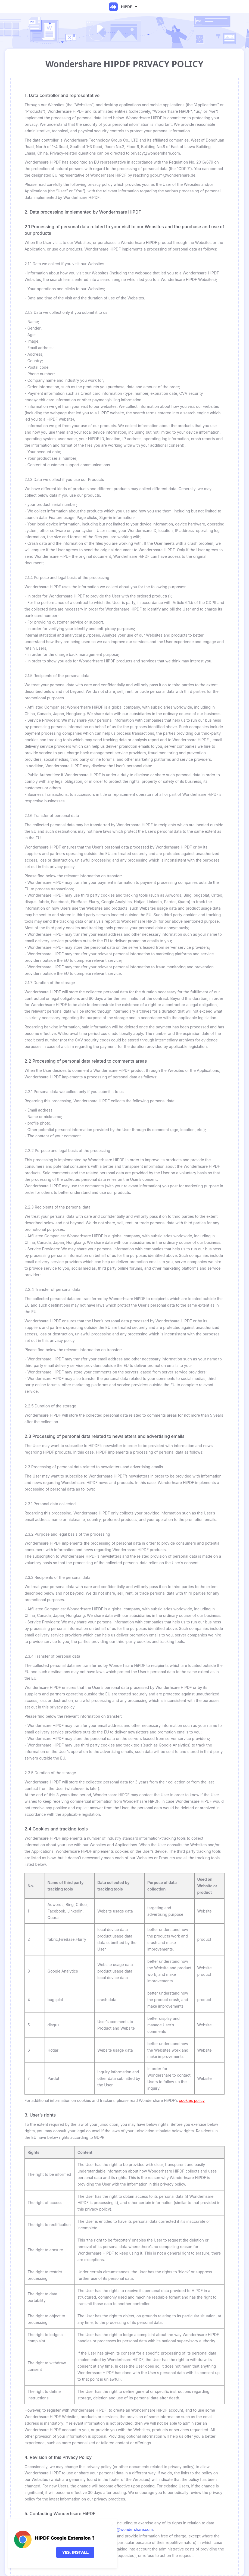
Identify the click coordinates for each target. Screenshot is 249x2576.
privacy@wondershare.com (127, 2529)
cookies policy (192, 2100)
